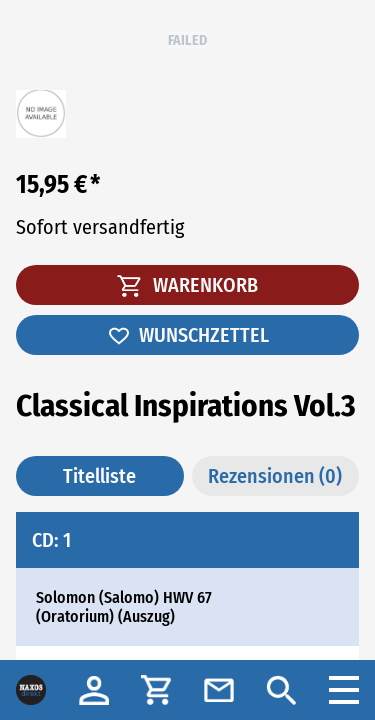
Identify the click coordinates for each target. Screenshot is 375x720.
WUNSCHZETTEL (188, 335)
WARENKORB (187, 285)
